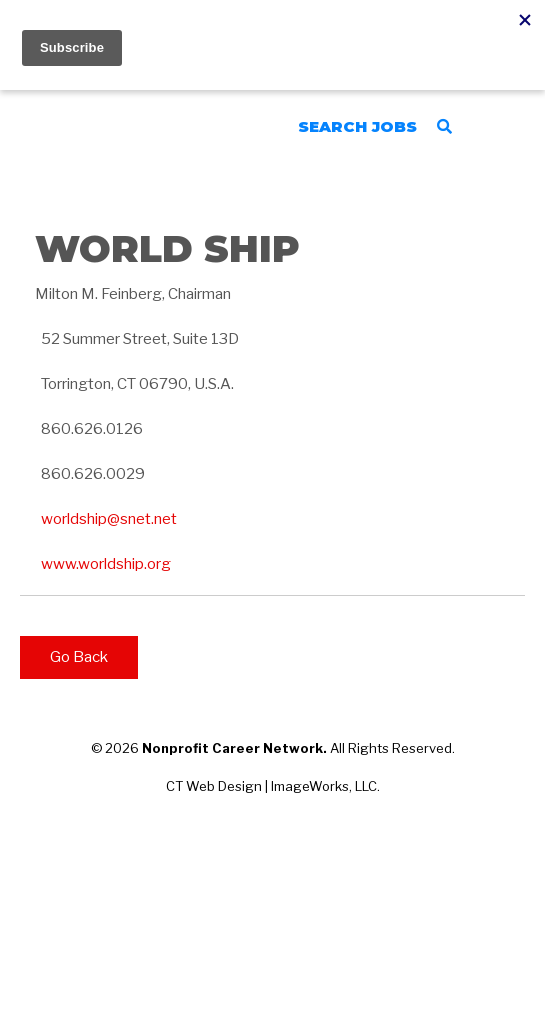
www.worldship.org (106, 564)
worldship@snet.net (109, 519)
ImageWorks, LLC (324, 786)
